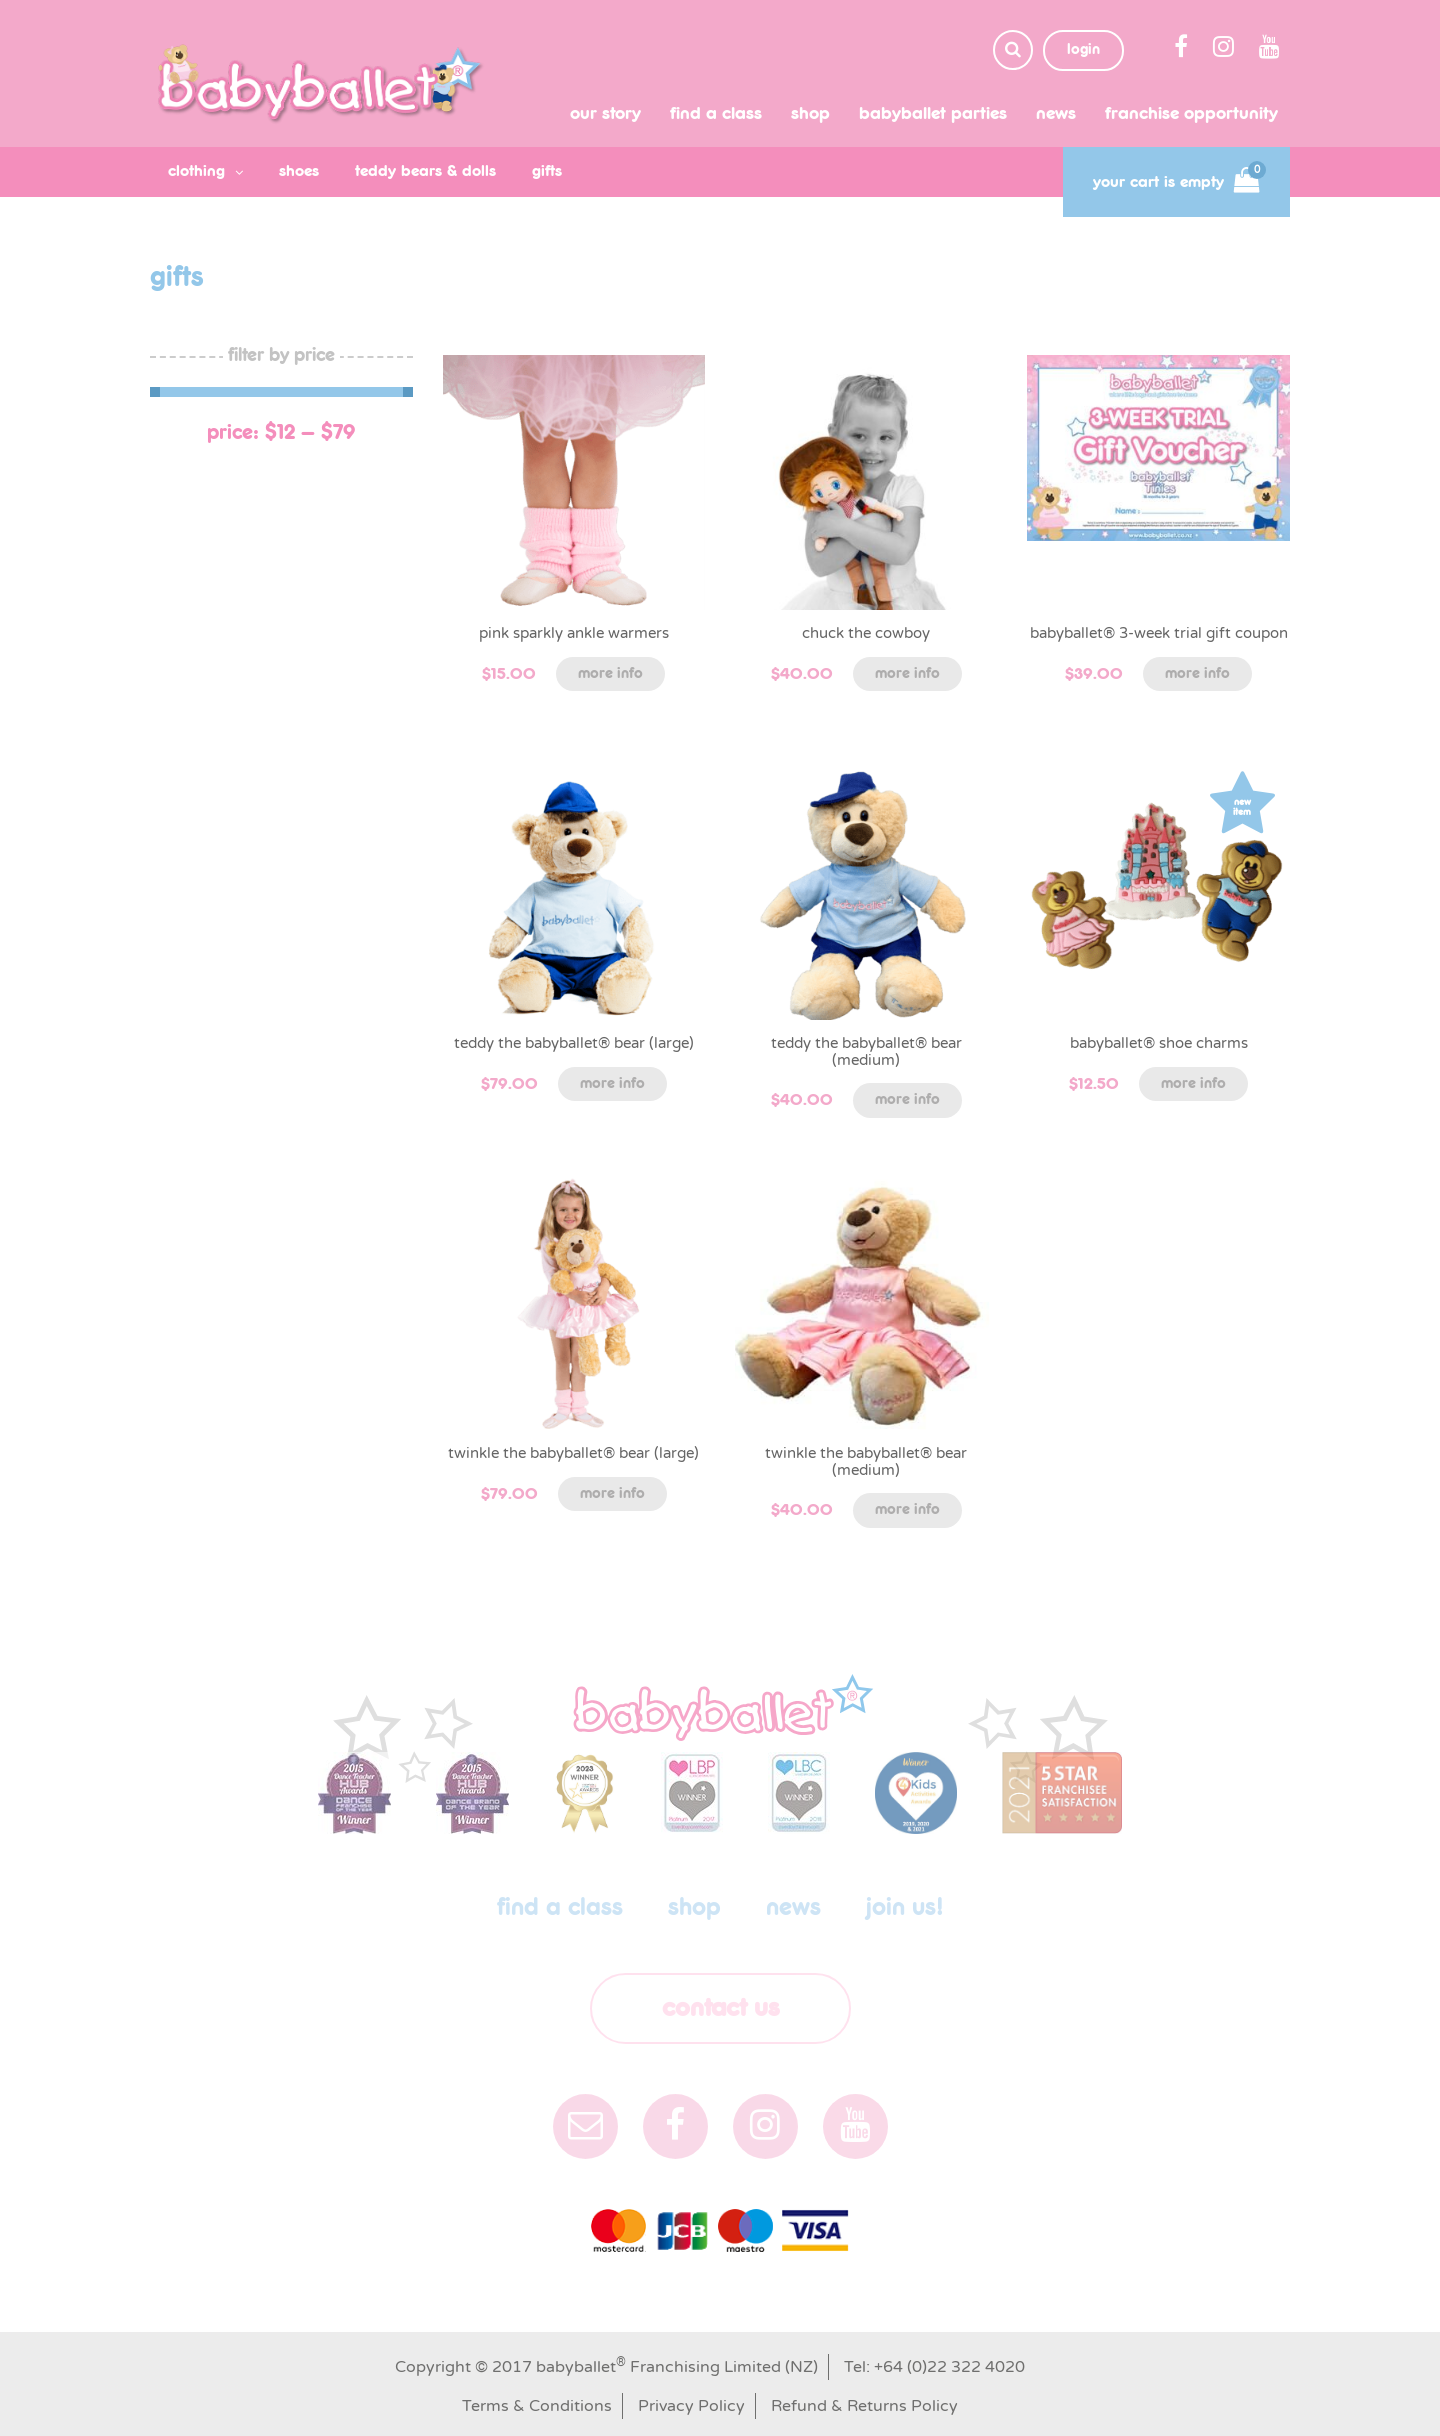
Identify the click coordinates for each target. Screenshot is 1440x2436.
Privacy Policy (691, 2406)
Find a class (716, 113)
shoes (299, 171)
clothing (196, 171)
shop (810, 113)
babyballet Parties (933, 113)
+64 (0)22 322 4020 (949, 2367)
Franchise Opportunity (1191, 113)
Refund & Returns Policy (864, 2406)
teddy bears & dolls (425, 171)
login (1083, 50)
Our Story (605, 113)
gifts (547, 171)
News (1056, 113)
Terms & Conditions (537, 2406)
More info (610, 674)
